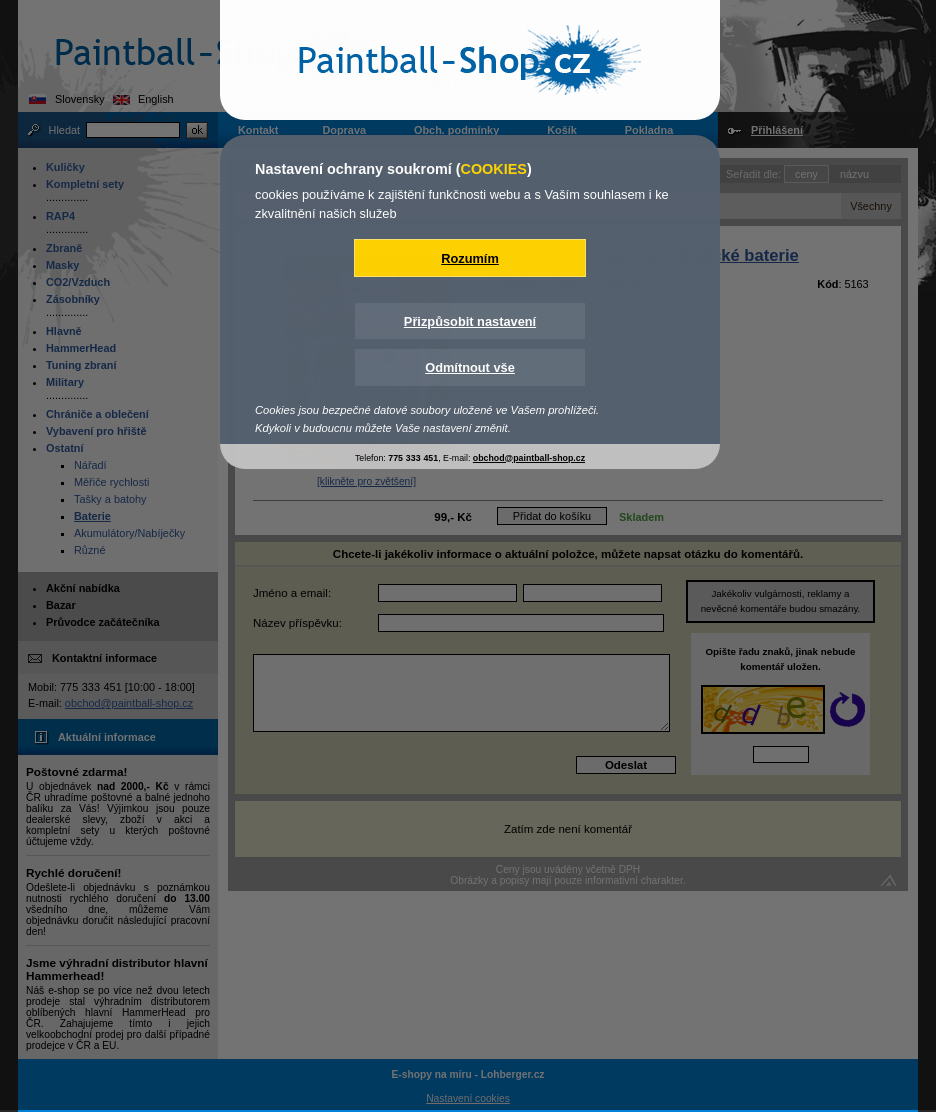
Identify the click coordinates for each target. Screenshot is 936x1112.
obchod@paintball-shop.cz (529, 458)
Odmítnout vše (470, 367)
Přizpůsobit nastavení (470, 321)
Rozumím (470, 258)
